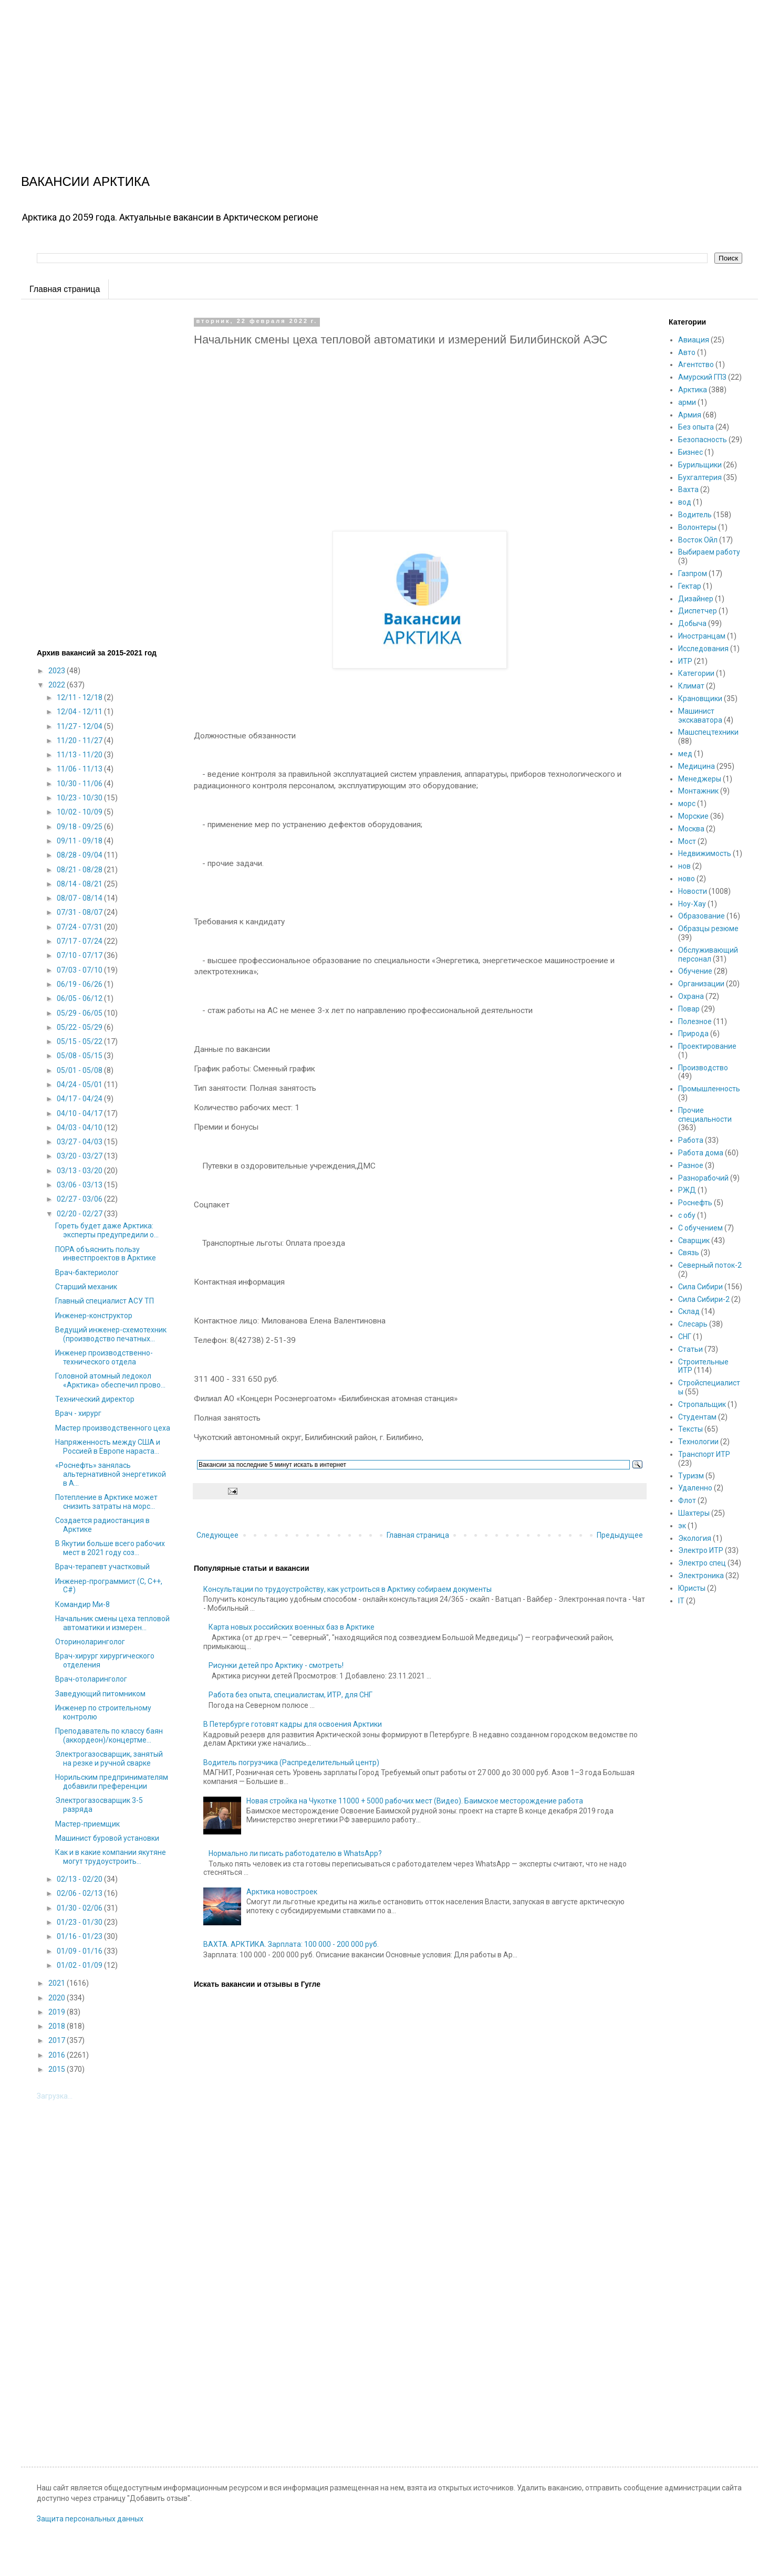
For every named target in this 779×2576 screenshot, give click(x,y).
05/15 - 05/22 (80, 1041)
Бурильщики (700, 465)
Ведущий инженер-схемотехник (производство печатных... (111, 1334)
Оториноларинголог (90, 1642)
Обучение (695, 971)
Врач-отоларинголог (91, 1679)
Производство (703, 1067)
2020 (57, 1998)
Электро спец (702, 1563)
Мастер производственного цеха (112, 1428)
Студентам (697, 1417)
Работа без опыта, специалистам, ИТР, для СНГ (290, 1695)
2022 (57, 685)
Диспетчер (697, 611)
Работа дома (700, 1153)
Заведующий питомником (100, 1693)
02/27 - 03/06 (80, 1199)
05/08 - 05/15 (80, 1055)
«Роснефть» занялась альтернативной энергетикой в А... (110, 1474)
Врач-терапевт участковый (102, 1566)
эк (682, 1525)
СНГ (684, 1336)
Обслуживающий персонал (708, 954)
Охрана (691, 996)
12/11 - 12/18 (80, 697)
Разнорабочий (703, 1178)
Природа (693, 1033)
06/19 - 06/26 (80, 984)
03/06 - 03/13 (80, 1185)
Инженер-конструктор (93, 1315)
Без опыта (696, 427)
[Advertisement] (315, 73)
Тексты (690, 1429)
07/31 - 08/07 (80, 912)
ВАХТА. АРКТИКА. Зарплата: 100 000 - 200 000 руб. (291, 1944)
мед (685, 753)
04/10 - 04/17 (80, 1113)
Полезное (695, 1021)
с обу (686, 1215)
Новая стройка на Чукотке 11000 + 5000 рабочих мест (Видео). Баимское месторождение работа (414, 1801)
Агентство (696, 364)
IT (681, 1601)
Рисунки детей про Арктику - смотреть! (276, 1665)
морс (686, 803)
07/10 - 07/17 (80, 955)
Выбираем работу (709, 552)
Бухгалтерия (700, 477)
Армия (689, 415)
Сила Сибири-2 (704, 1299)
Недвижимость (704, 853)
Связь (688, 1252)
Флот (687, 1500)
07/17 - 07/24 (80, 941)
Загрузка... (54, 2096)
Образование (701, 916)
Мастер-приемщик (87, 1824)
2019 (57, 2012)
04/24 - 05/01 (80, 1084)
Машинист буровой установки (107, 1838)
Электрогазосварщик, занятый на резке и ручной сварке (109, 1758)
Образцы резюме (708, 928)
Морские (693, 816)
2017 (57, 2040)
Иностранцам (701, 636)
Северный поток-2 (710, 1265)
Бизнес (690, 452)
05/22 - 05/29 (80, 1027)
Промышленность (709, 1088)
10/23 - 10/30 (80, 798)
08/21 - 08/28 (80, 869)
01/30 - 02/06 (80, 1908)
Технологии (698, 1441)
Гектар (689, 586)
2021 (57, 1983)
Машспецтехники (708, 732)
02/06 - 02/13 (80, 1893)
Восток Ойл (698, 540)
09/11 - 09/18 (80, 841)
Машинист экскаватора (700, 715)
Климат (691, 686)
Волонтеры (697, 527)
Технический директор (94, 1399)
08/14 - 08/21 (80, 884)
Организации (701, 983)
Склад (689, 1311)
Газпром (692, 573)
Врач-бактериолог (87, 1272)
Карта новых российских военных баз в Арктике (292, 1627)
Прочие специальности (705, 1114)
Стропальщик (702, 1404)
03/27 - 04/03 (80, 1142)
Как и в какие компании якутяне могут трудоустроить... (110, 1856)
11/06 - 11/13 (80, 769)
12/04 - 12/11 (80, 711)
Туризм (691, 1476)
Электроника (701, 1575)
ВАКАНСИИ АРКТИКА (85, 181)
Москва (691, 829)
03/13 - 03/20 (80, 1170)
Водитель (695, 514)
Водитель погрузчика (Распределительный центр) (291, 1762)
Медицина (696, 766)
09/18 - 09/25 (80, 826)
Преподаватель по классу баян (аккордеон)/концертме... (109, 1735)
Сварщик (694, 1240)
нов (684, 866)
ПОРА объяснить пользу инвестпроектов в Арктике (105, 1254)
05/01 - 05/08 (80, 1070)
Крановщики (700, 698)
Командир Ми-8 (82, 1604)
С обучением (700, 1228)
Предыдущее (620, 1535)
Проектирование (707, 1046)
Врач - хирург (78, 1413)
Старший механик (86, 1286)
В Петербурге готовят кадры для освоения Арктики (292, 1724)
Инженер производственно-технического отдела (104, 1357)
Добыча (692, 623)
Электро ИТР (700, 1550)
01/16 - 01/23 (80, 1936)
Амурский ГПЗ (702, 377)
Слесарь (693, 1324)
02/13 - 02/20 (80, 1879)
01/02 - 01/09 (80, 1965)
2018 (57, 2026)
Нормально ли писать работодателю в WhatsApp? (295, 1853)
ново (686, 878)
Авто (686, 352)
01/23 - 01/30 (80, 1922)
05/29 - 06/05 (80, 1013)
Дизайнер (695, 599)
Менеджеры (699, 779)
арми (687, 402)
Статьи (690, 1349)
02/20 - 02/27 (80, 1213)
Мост (687, 841)
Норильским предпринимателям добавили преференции (111, 1781)
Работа (690, 1140)
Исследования (703, 648)
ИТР (685, 661)
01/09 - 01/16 (80, 1951)
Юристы (691, 1588)
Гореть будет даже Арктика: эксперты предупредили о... (107, 1230)
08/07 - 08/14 (80, 898)
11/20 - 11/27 (80, 740)
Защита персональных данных (90, 2519)
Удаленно (695, 1488)
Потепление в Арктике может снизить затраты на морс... (106, 1501)
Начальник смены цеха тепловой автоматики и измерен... (112, 1623)
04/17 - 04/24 (80, 1098)
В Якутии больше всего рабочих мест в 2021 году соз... (110, 1548)
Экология (694, 1538)
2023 (57, 670)
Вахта (688, 489)
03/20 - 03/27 (80, 1156)
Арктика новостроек (281, 1891)
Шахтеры (694, 1513)
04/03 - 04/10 (80, 1127)
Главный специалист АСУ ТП (104, 1301)
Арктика (692, 389)
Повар (689, 1009)
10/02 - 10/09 (80, 812)
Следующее (217, 1535)
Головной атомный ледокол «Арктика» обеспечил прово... (110, 1380)
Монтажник (698, 791)
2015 (57, 2069)
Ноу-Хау (692, 904)
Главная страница (64, 289)
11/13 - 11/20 (80, 754)
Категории (696, 673)
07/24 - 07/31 (80, 927)
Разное (690, 1165)
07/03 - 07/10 (80, 970)
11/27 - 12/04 (80, 726)
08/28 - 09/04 (80, 855)
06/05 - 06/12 (80, 998)
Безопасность (702, 439)
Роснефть (695, 1202)
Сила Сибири (700, 1286)
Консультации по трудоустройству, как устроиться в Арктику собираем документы (347, 1589)
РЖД (687, 1190)
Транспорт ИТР (704, 1454)
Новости (692, 891)
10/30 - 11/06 (80, 783)
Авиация (693, 340)
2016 (57, 2055)
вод (684, 502)
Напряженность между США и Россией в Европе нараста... (107, 1446)
